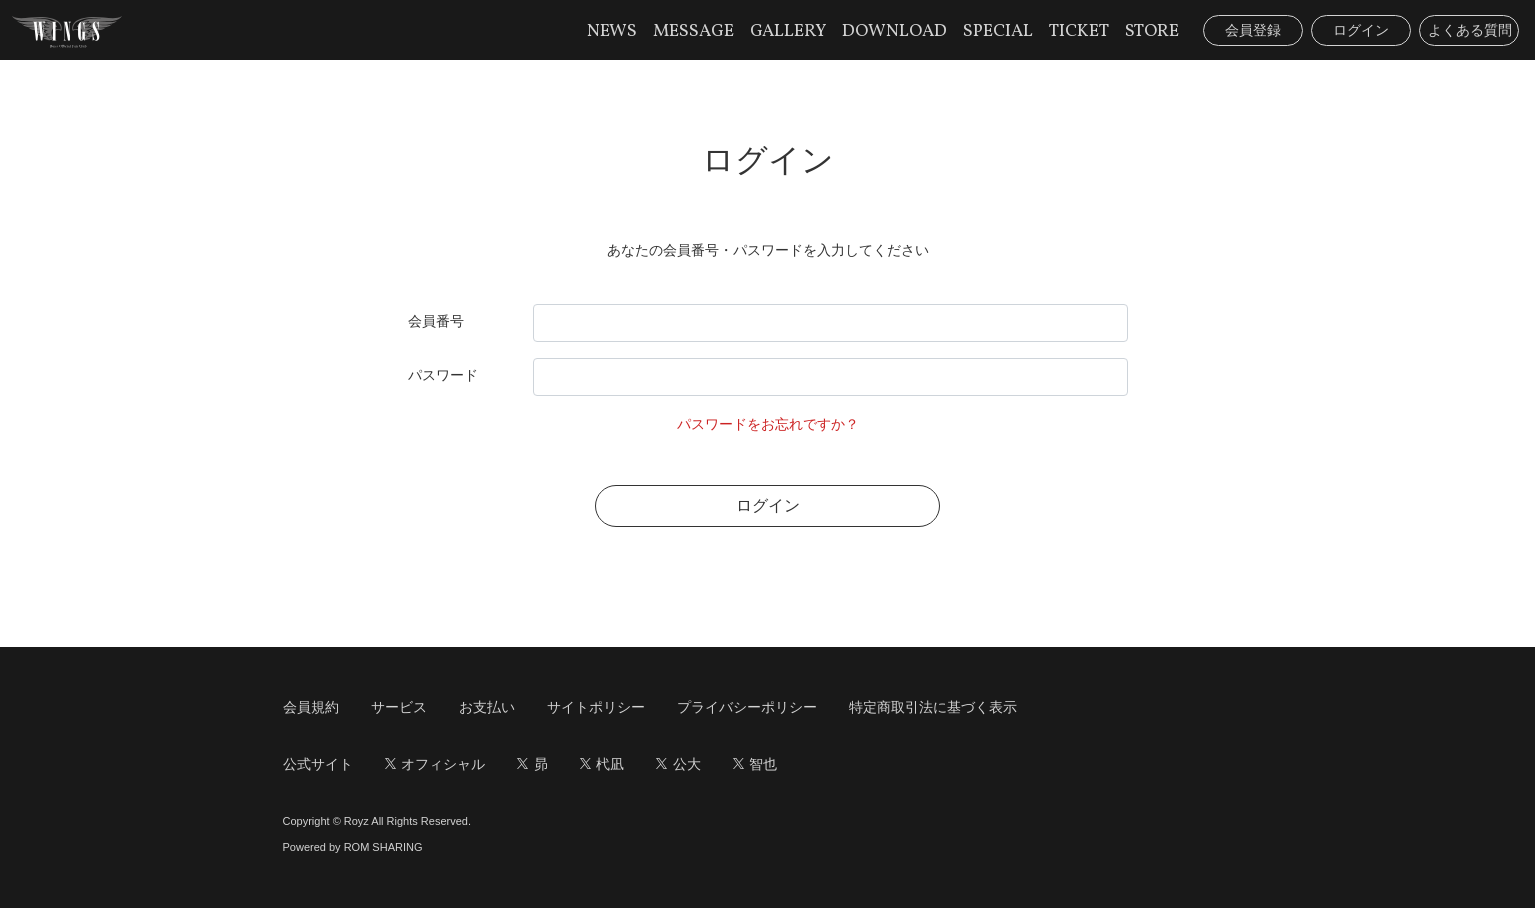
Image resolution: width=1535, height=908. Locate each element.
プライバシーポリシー (747, 707)
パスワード (443, 375)
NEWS (612, 31)
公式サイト (318, 764)
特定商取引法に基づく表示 (933, 707)
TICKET (1079, 31)
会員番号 (436, 321)
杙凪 (602, 764)
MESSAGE (693, 31)
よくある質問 (1470, 30)
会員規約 (311, 707)
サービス (399, 707)
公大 (678, 764)
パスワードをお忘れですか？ (768, 424)
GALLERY (788, 31)
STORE (1152, 31)
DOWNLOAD (894, 31)
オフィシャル (435, 764)
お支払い (487, 707)
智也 (755, 764)
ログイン (1361, 30)
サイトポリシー (596, 707)
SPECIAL (998, 31)
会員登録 (1253, 30)
